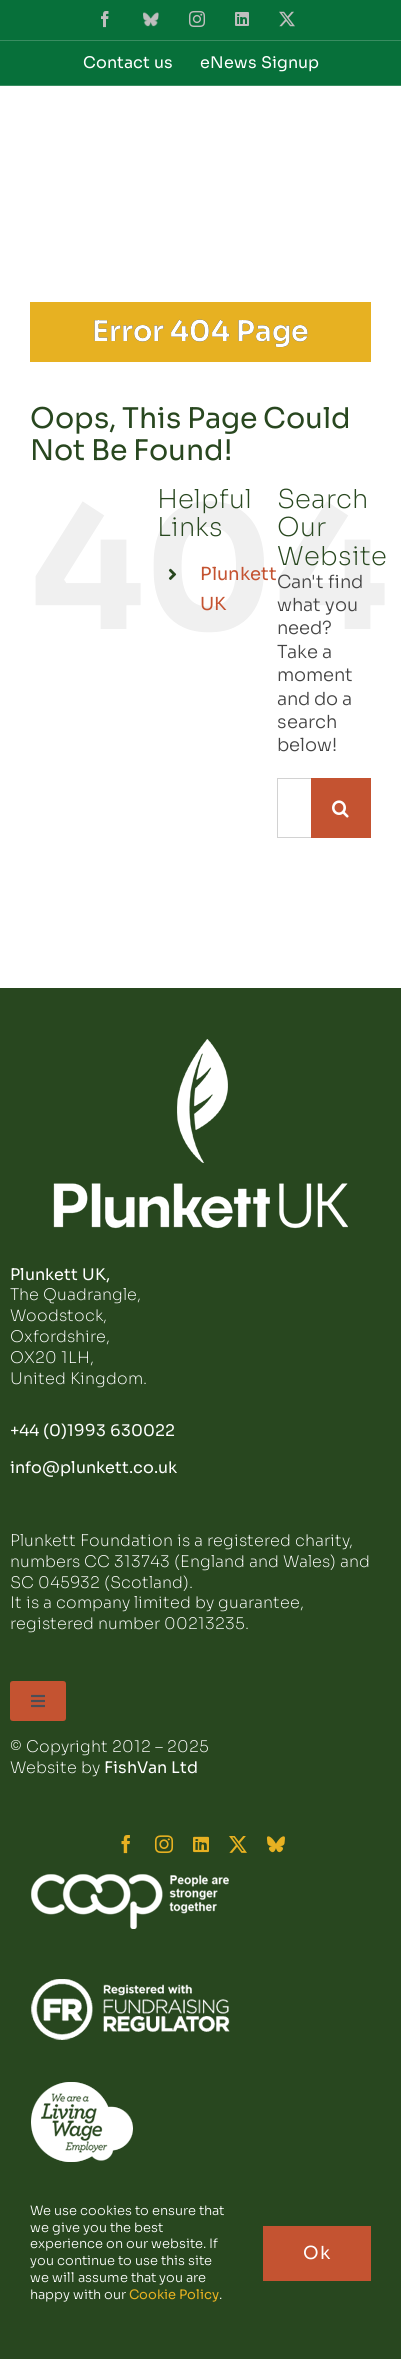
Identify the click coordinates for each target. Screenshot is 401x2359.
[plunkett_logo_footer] (201, 1047)
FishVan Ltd (151, 1767)
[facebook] (126, 1844)
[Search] (341, 808)
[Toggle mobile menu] (360, 132)
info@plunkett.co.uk (93, 1467)
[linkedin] (201, 1844)
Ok (317, 2253)
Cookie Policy (174, 2294)
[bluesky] (276, 1844)
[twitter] (238, 1844)
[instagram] (164, 1844)
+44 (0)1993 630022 (92, 1430)
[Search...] (294, 808)
